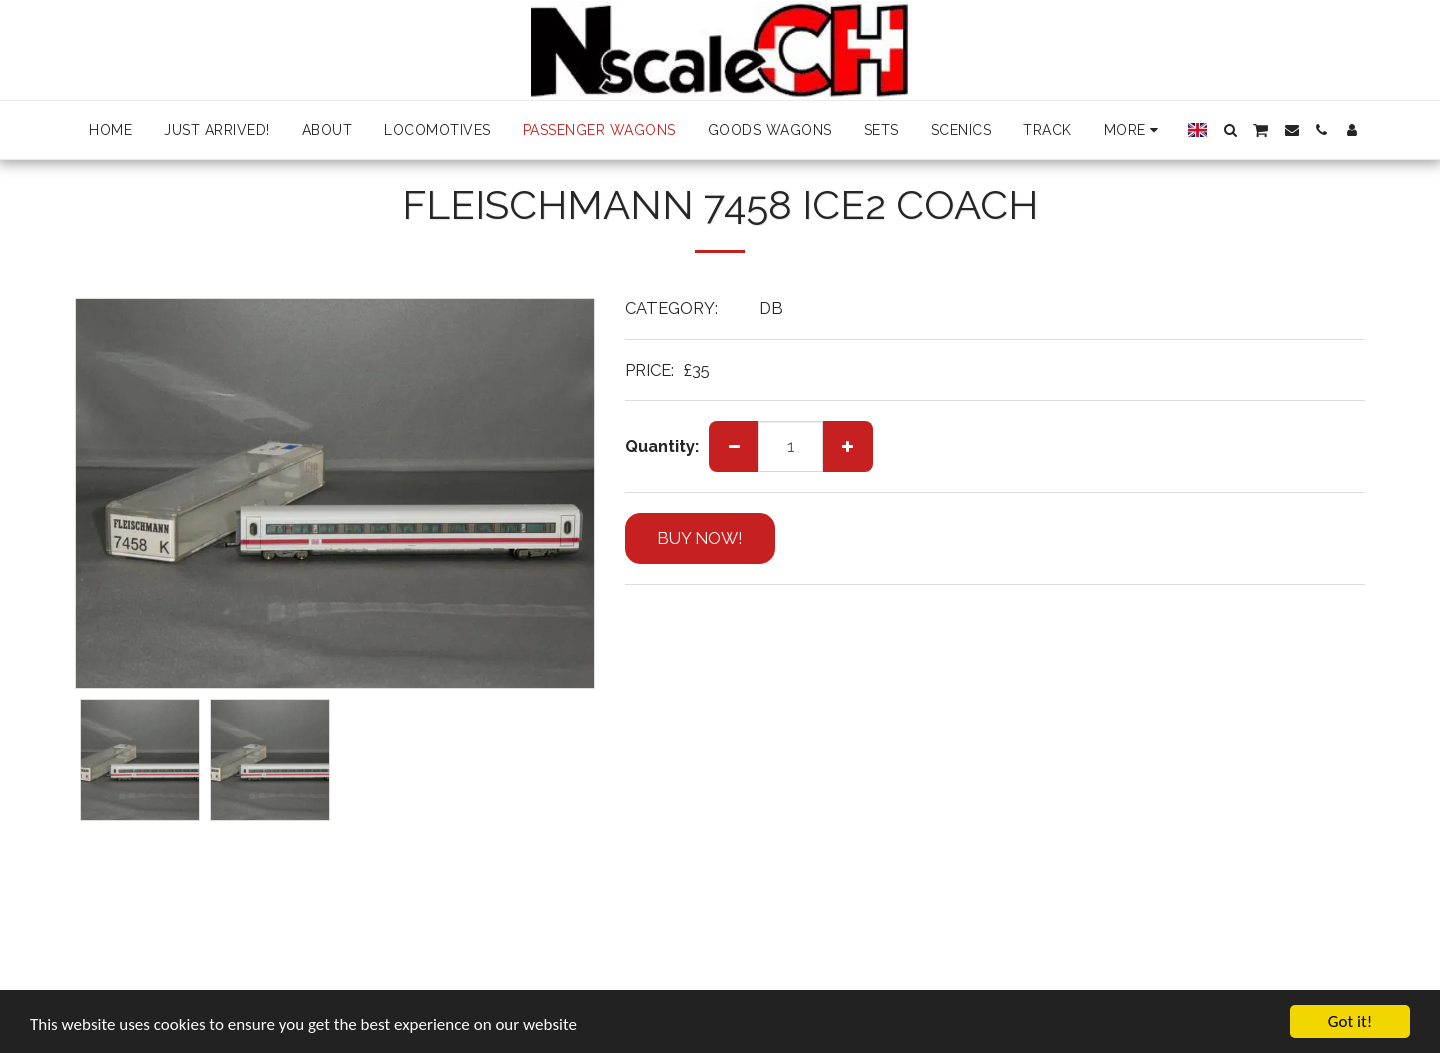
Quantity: (662, 446)
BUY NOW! (700, 538)
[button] (1230, 130)
